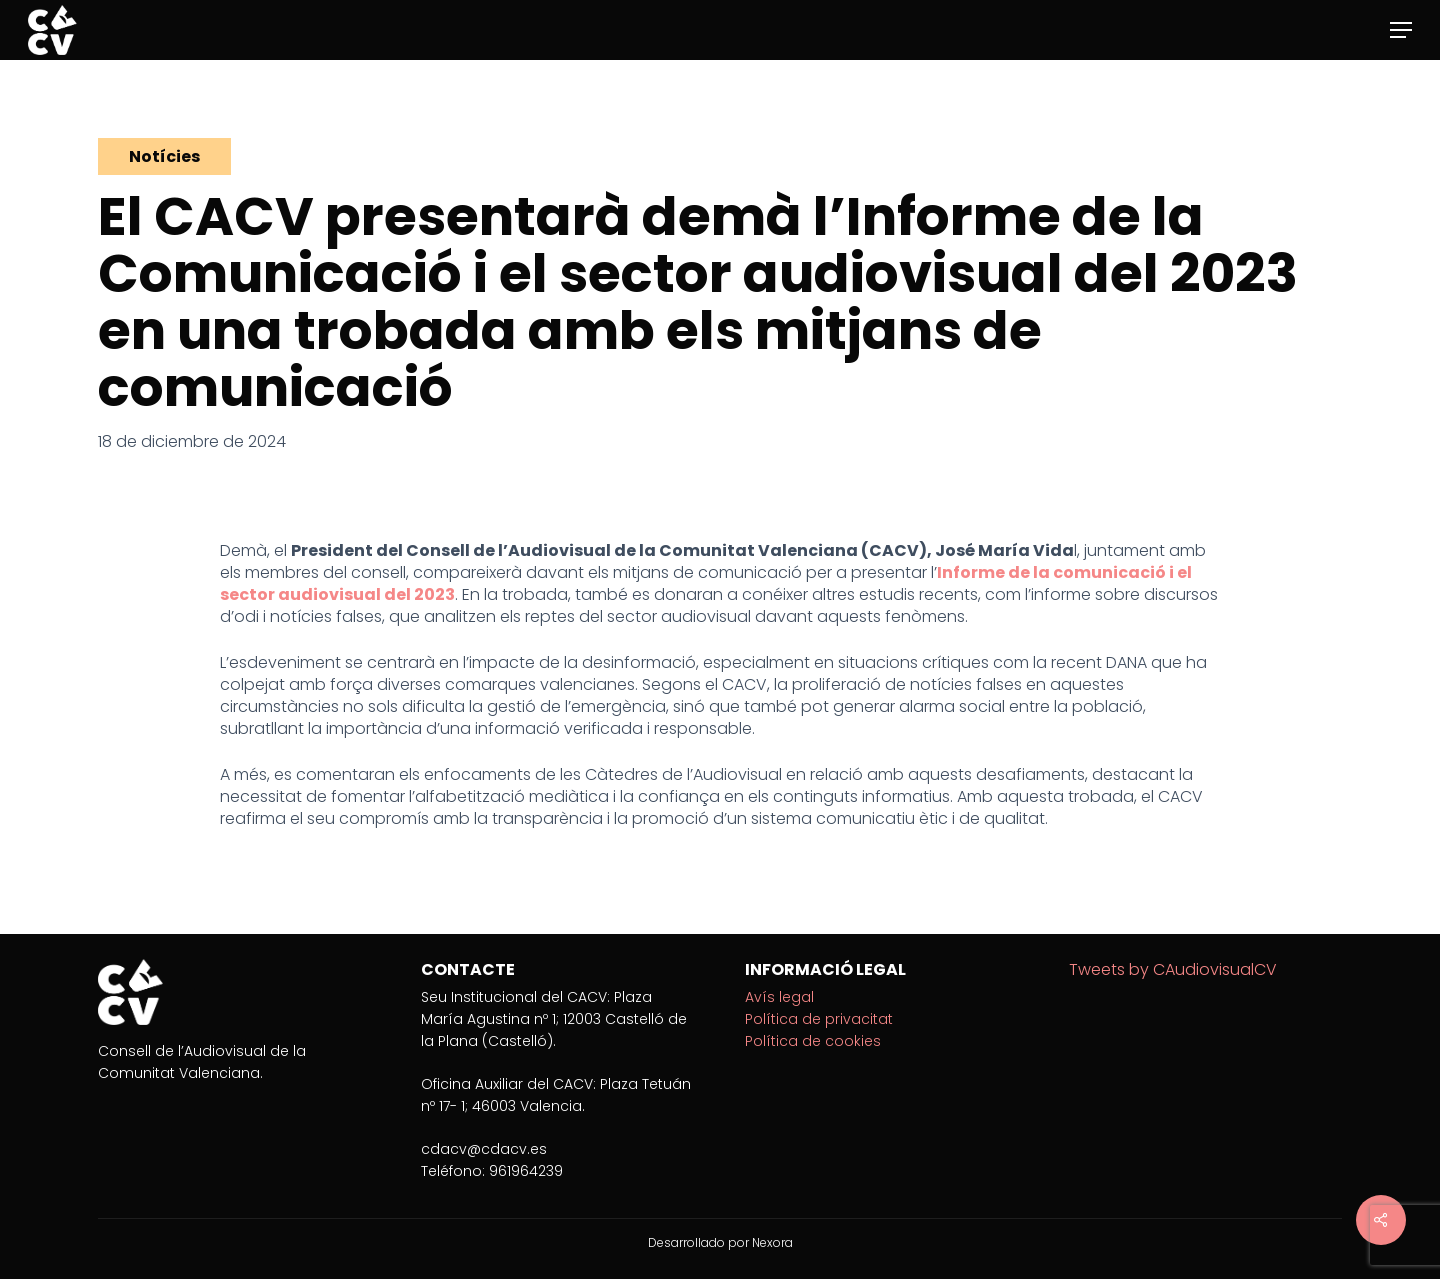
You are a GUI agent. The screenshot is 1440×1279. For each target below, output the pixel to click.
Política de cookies (813, 1041)
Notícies (164, 156)
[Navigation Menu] (1401, 30)
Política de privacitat (819, 1019)
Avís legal (779, 997)
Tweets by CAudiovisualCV (1173, 969)
